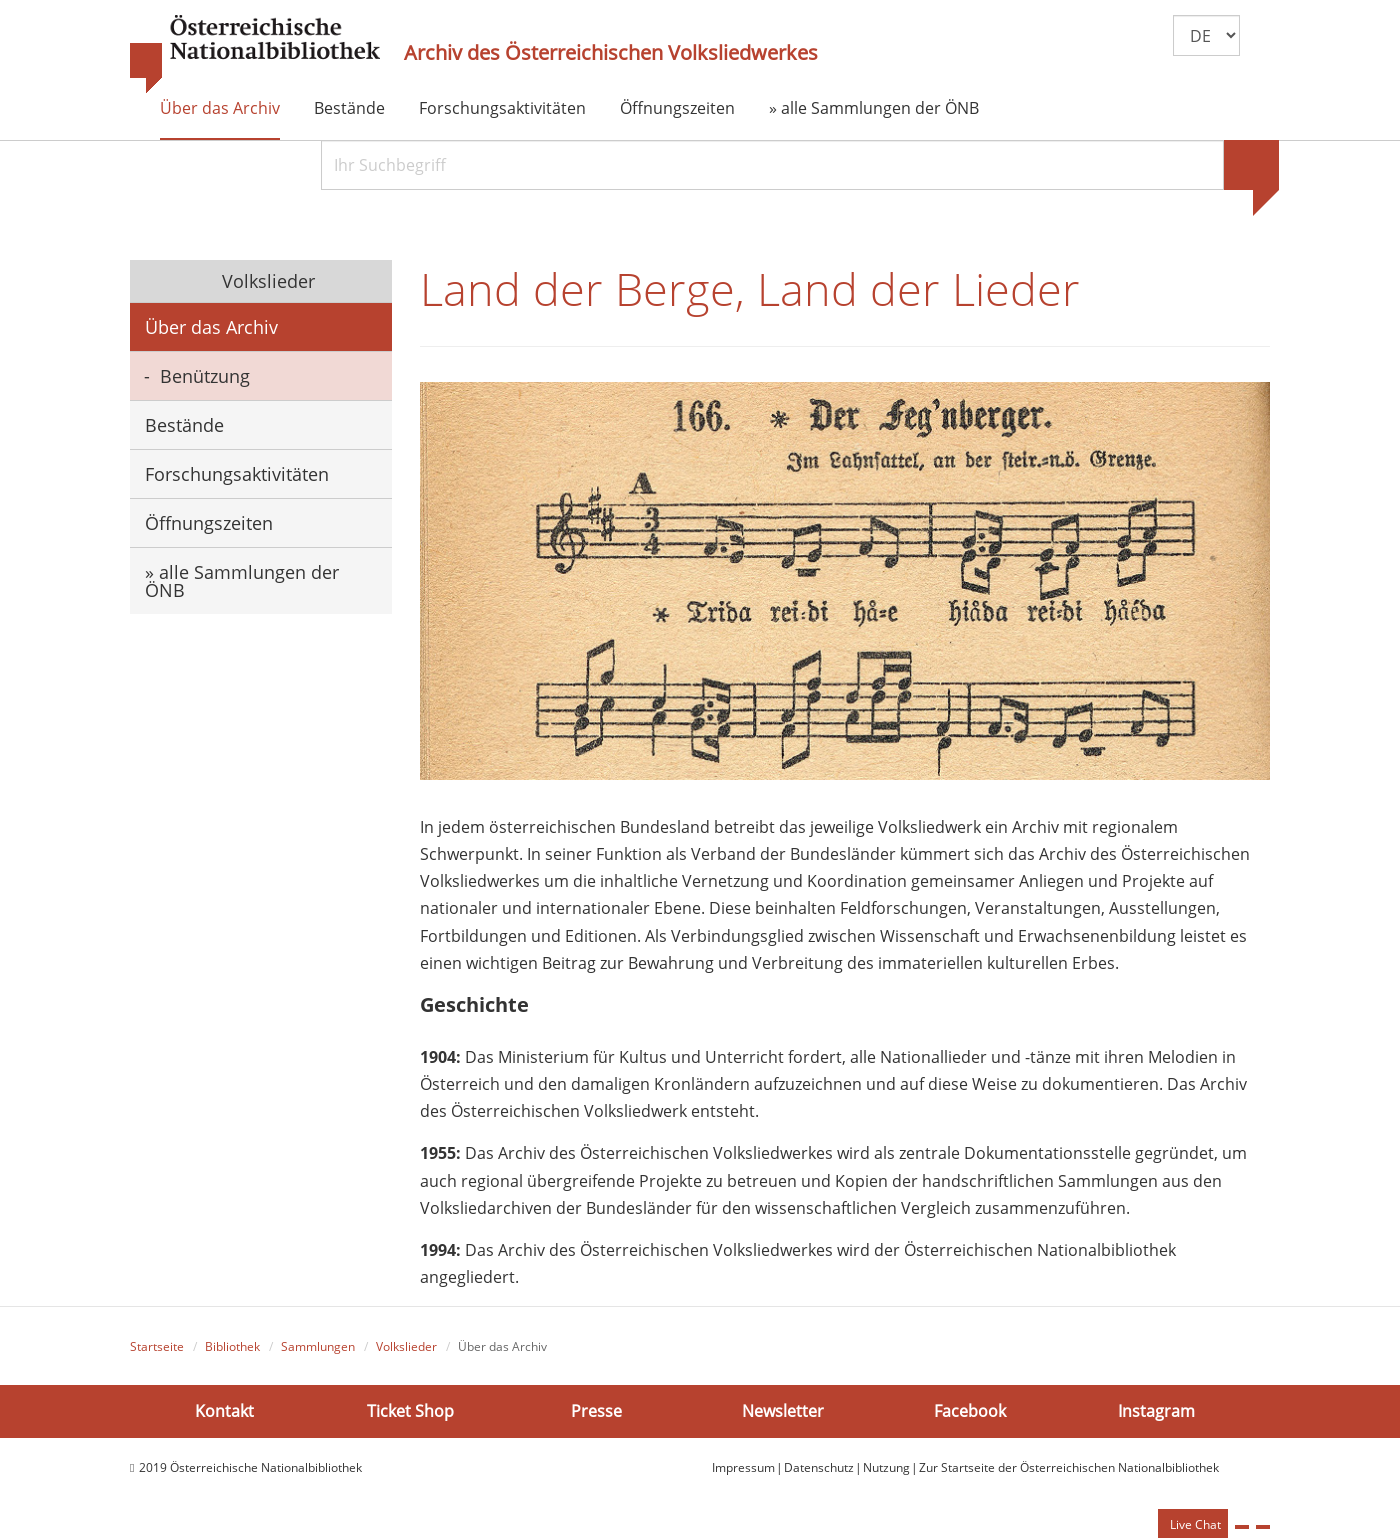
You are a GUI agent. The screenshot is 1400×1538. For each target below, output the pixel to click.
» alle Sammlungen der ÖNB (874, 108)
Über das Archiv (220, 108)
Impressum (743, 1467)
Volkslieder (266, 281)
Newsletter (783, 1410)
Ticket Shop (410, 1410)
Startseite (157, 1346)
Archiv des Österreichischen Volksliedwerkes (611, 53)
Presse (596, 1410)
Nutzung (886, 1467)
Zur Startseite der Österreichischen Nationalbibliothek (1069, 1467)
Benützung (205, 376)
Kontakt (224, 1410)
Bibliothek (232, 1346)
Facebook (970, 1410)
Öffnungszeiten (677, 108)
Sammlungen (318, 1346)
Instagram (1156, 1410)
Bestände (349, 108)
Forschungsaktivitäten (502, 108)
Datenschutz (819, 1467)
